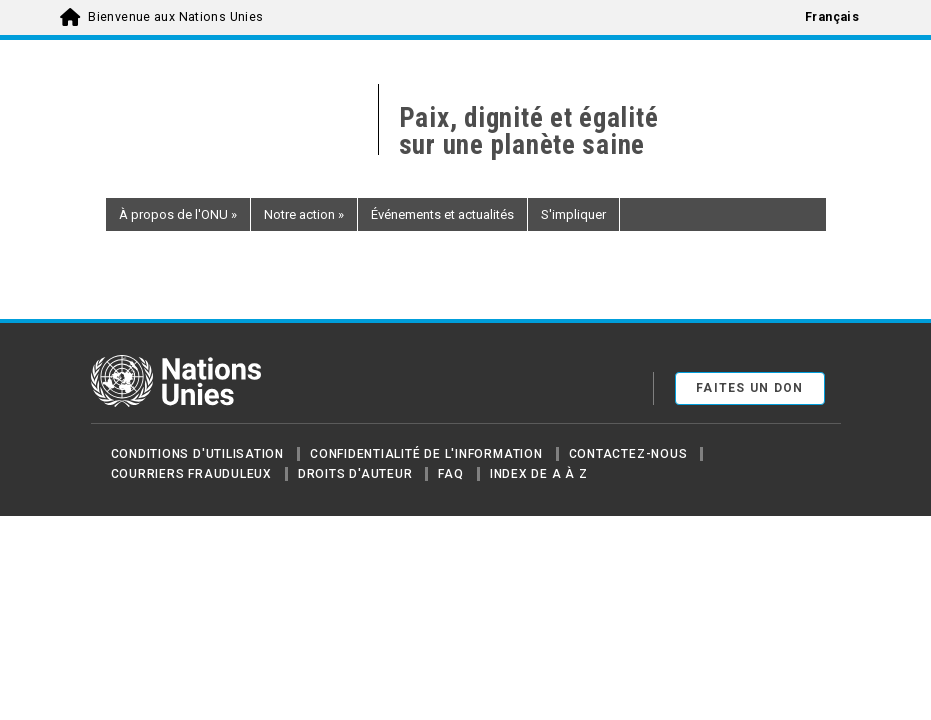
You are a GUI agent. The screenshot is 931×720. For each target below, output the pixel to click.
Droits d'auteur (355, 474)
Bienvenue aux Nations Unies (175, 17)
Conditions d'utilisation (197, 454)
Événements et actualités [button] (442, 214)
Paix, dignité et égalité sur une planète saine (529, 132)
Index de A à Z (539, 474)
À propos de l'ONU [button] (178, 214)
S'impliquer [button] (573, 214)
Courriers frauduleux (191, 474)
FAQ (450, 474)
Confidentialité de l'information (426, 454)
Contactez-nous (628, 454)
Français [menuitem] (832, 17)
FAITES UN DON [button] (750, 388)
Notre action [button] (304, 214)
